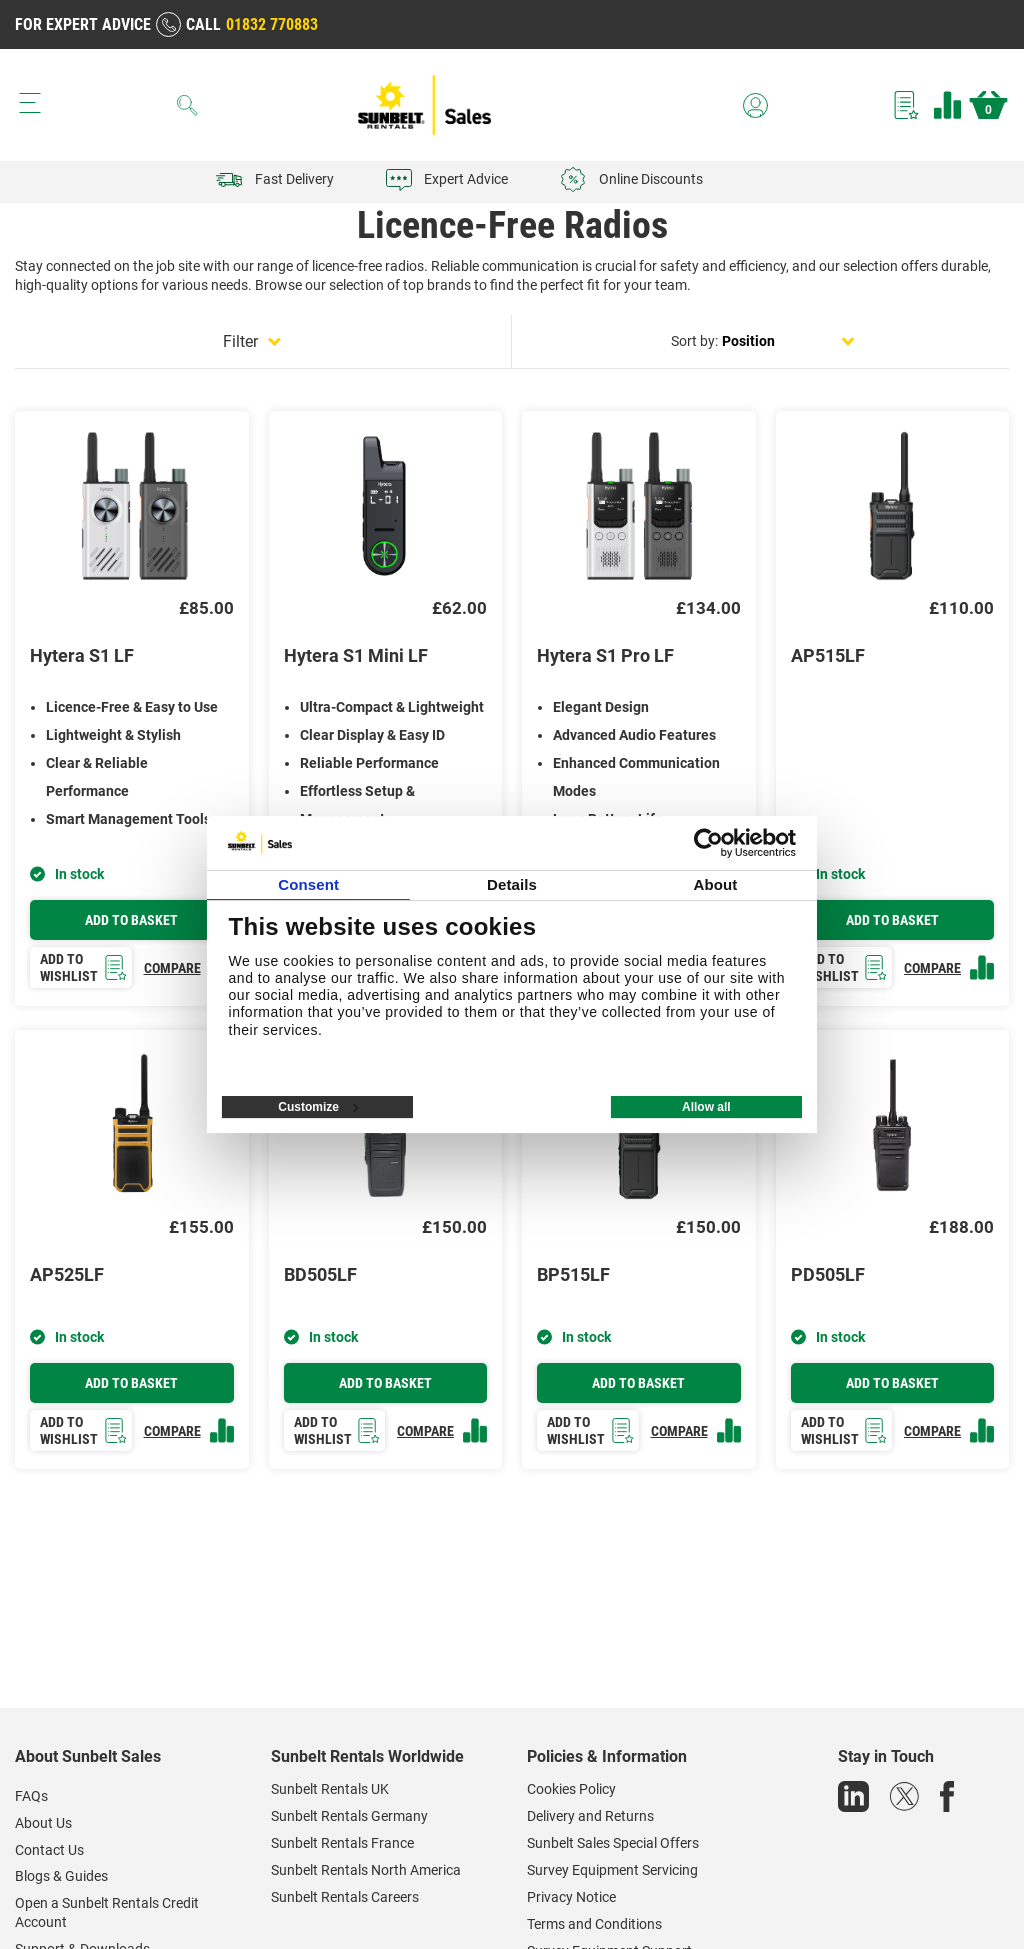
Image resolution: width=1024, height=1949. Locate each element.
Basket (988, 105)
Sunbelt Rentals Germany (349, 1816)
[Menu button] (30, 103)
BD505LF (320, 1274)
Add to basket (131, 920)
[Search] (188, 105)
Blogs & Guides (61, 1876)
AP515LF (828, 655)
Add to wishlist (84, 967)
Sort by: (694, 341)
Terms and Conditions (594, 1924)
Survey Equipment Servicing (612, 1870)
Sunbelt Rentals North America (366, 1870)
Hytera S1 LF (82, 655)
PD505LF (828, 1274)
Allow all (706, 1107)
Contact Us (49, 1850)
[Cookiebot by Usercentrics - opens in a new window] (708, 843)
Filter (240, 341)
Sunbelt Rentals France (342, 1843)
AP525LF (67, 1274)
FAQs (31, 1796)
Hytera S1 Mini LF (356, 655)
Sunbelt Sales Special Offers (613, 1843)
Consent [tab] (308, 884)
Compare (947, 105)
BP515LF (573, 1274)
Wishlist (906, 105)
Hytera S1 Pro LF (605, 655)
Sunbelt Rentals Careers (345, 1897)
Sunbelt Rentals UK (330, 1789)
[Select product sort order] (788, 341)
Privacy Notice (571, 1897)
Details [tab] (512, 884)
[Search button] (188, 105)
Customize (318, 1107)
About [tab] (715, 884)
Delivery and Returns (590, 1816)
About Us (43, 1823)
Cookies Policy (571, 1789)
